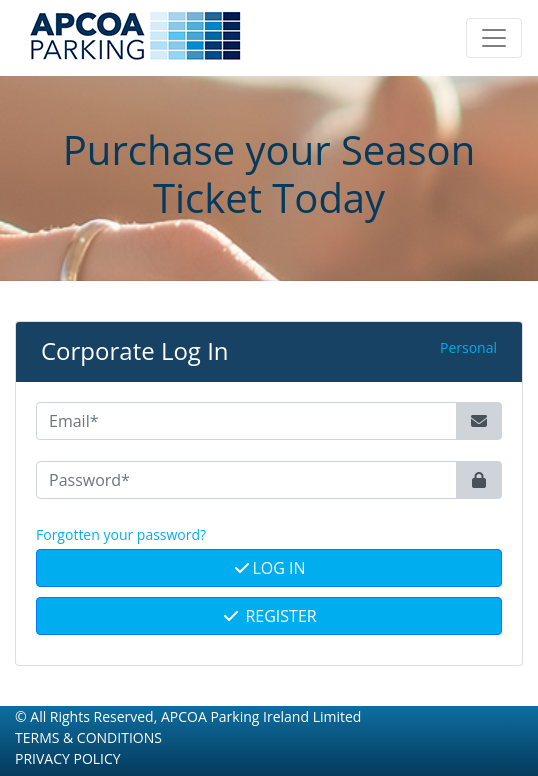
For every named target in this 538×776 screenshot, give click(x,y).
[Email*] (246, 421)
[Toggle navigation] (494, 38)
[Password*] (246, 480)
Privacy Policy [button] (68, 758)
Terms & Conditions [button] (88, 737)
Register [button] (268, 616)
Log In (268, 568)
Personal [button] (468, 347)
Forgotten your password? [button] (121, 534)
